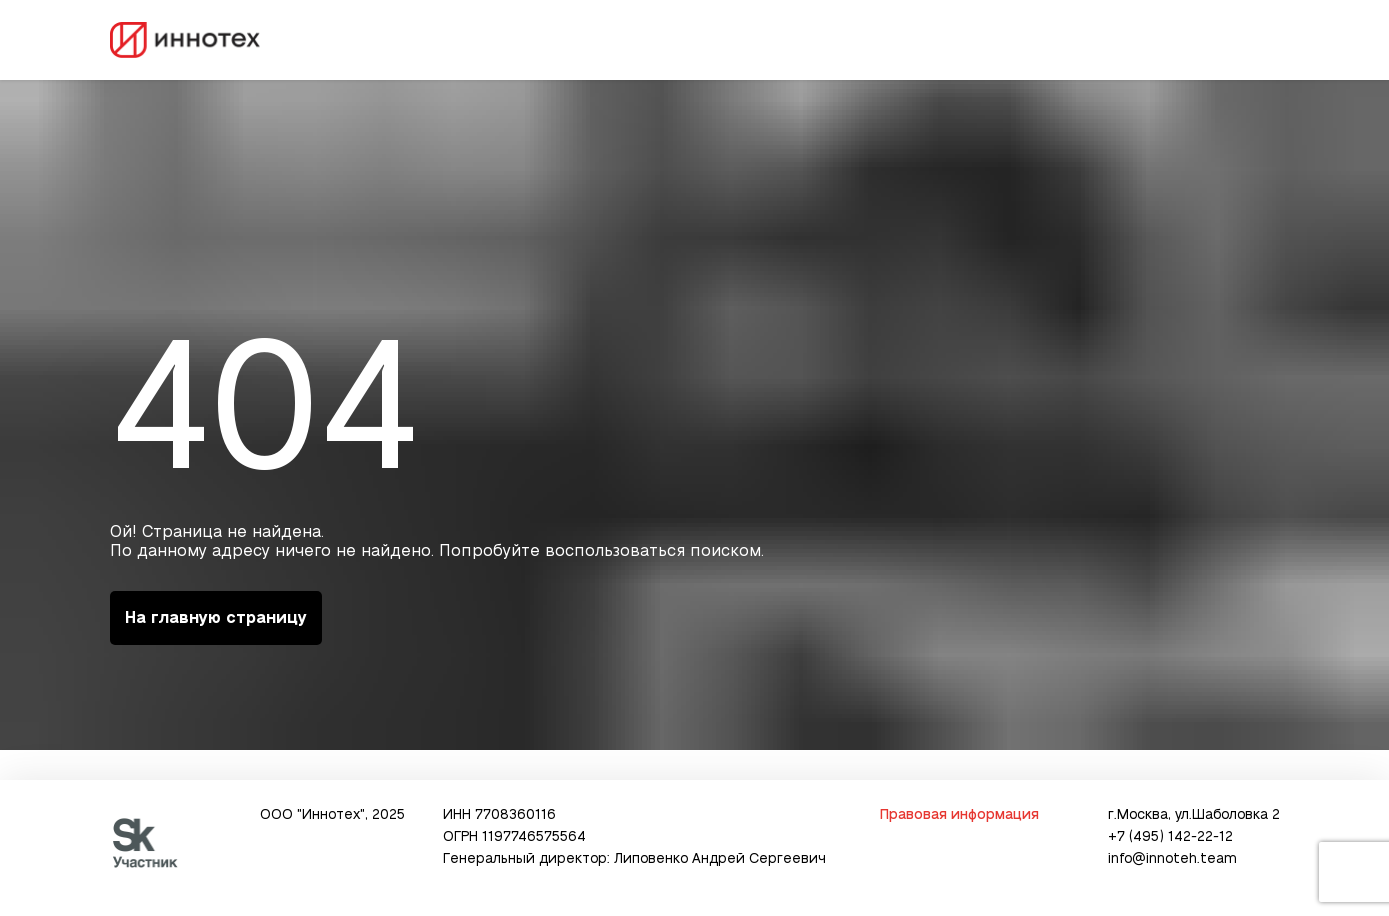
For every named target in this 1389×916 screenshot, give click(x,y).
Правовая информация (959, 815)
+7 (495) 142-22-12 (1170, 837)
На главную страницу (216, 618)
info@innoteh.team (1172, 859)
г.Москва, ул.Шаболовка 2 (1194, 815)
